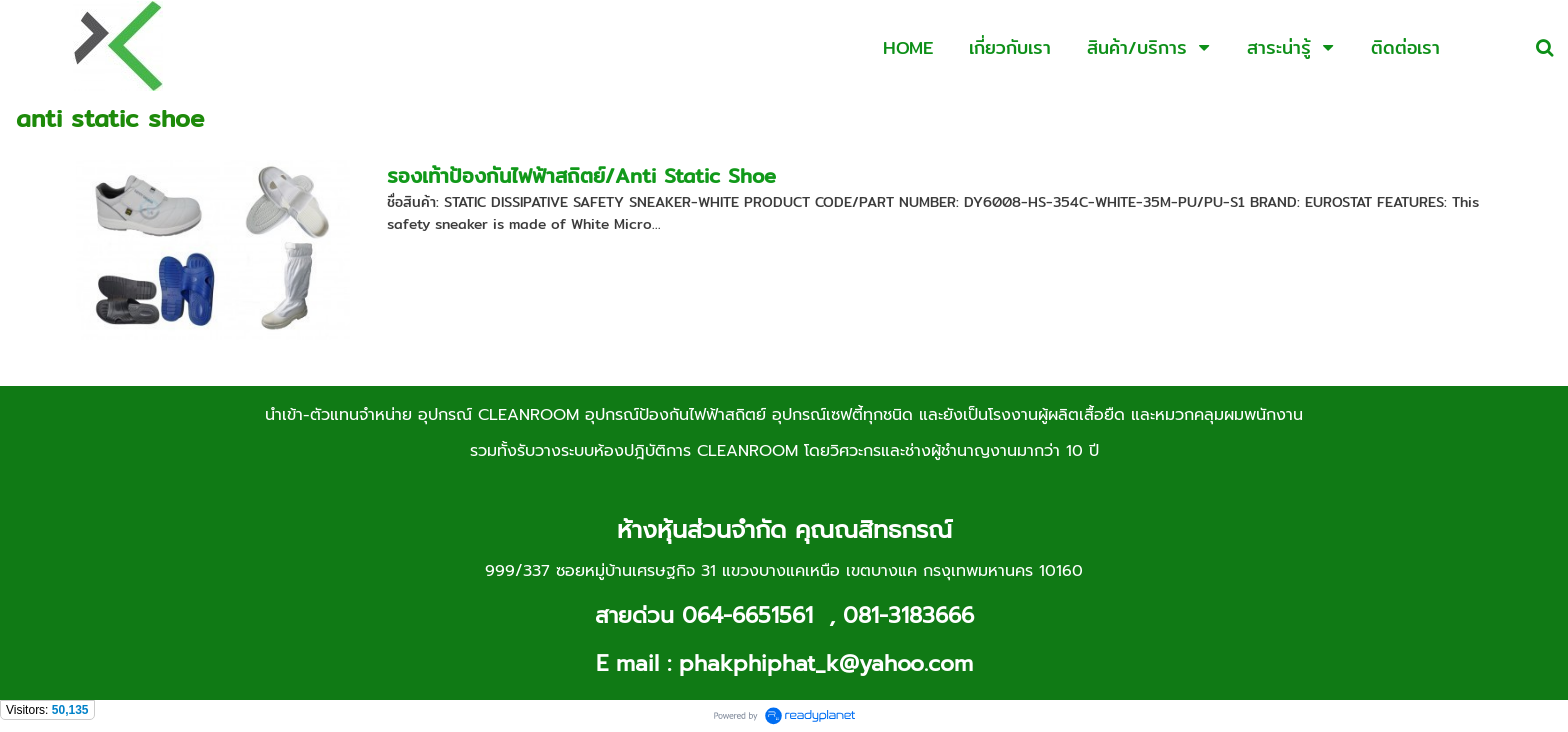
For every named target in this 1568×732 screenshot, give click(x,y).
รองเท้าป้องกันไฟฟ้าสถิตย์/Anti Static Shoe (581, 175)
